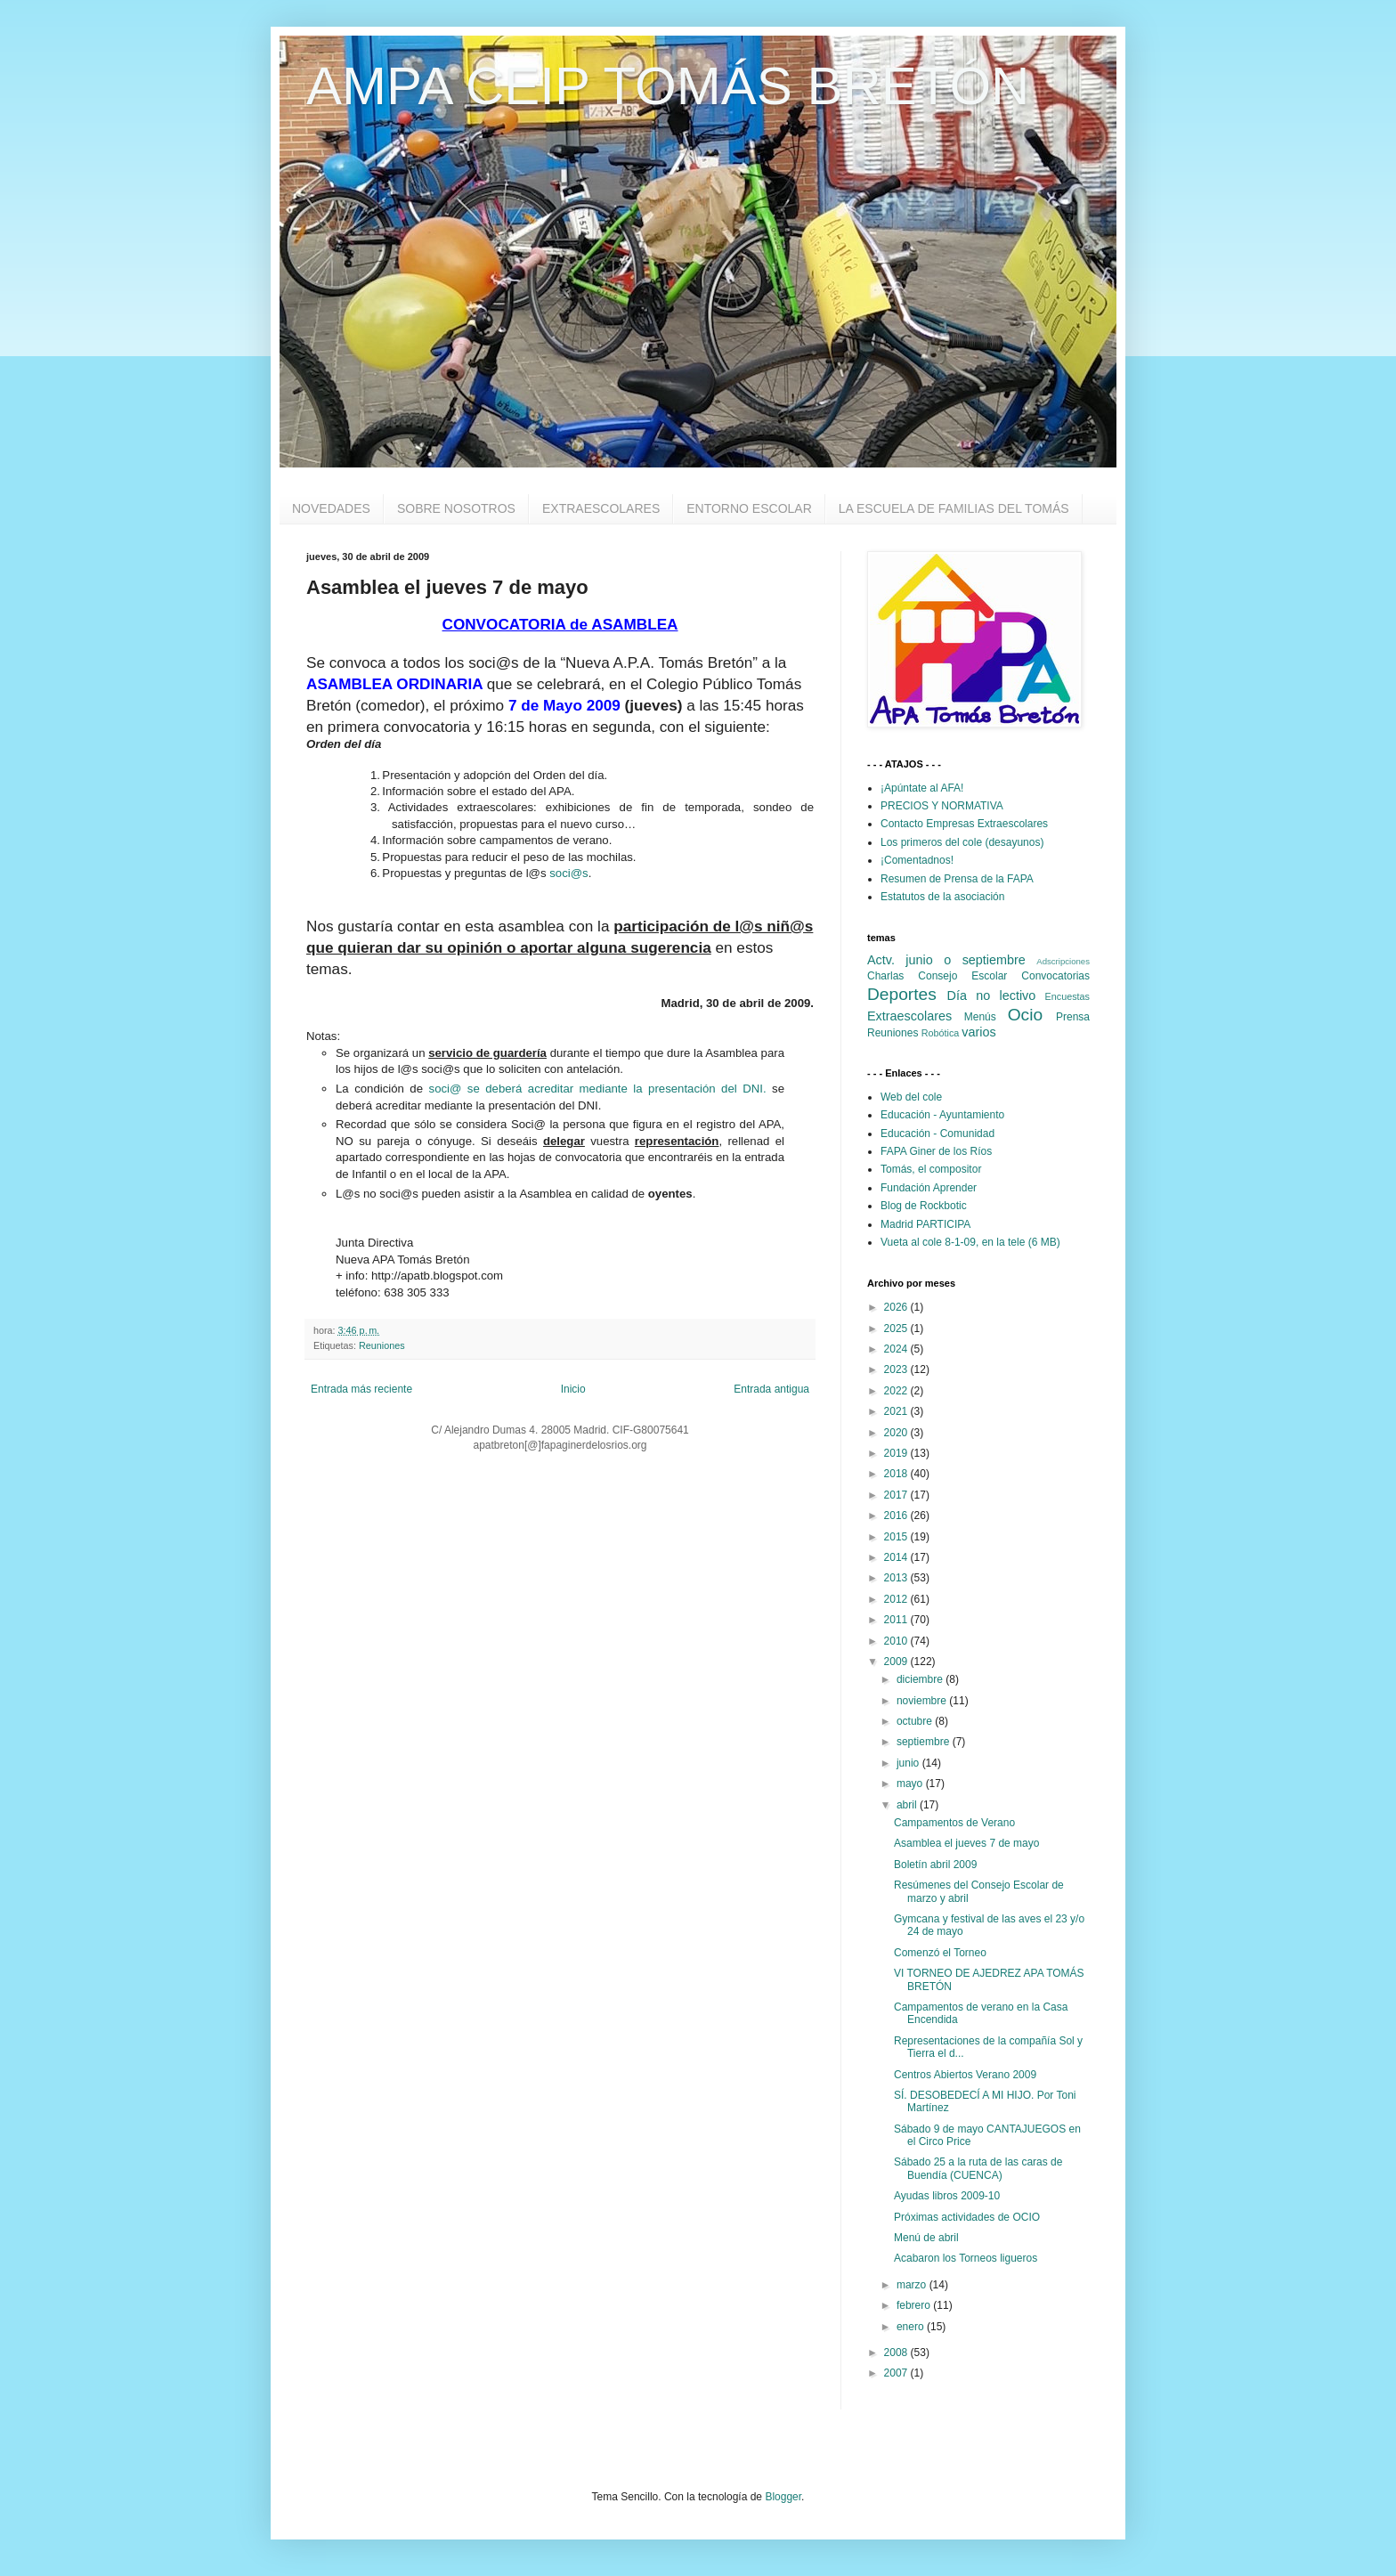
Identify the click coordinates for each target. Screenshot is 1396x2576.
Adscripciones (1063, 961)
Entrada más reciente (361, 1389)
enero (912, 2326)
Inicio (573, 1389)
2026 (897, 1307)
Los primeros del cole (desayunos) (962, 842)
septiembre (925, 1741)
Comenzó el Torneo (940, 1952)
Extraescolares (909, 1016)
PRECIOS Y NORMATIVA (942, 806)
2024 (897, 1349)
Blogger (783, 2497)
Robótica (940, 1033)
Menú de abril (926, 2237)
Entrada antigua (771, 1389)
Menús (980, 1017)
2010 (897, 1641)
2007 (897, 2373)
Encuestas (1067, 996)
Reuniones (382, 1345)
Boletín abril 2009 (935, 1864)
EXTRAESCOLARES (601, 508)
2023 (897, 1369)
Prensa (1073, 1017)
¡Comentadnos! (917, 860)
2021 (897, 1411)
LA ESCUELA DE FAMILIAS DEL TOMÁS (954, 508)
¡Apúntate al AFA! (922, 788)
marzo (913, 2285)
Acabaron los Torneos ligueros (965, 2258)
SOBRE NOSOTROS (456, 508)
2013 (897, 1578)
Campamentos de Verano (954, 1822)
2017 (897, 1495)
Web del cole (911, 1097)
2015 (897, 1537)
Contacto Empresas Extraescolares (964, 823)
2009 (897, 1661)
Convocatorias (1055, 976)
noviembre (923, 1700)
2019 (897, 1453)
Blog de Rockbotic (924, 1205)
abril (908, 1805)
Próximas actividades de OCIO (967, 2217)
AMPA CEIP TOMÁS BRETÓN (667, 86)
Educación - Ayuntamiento (942, 1115)
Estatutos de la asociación (942, 896)
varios (978, 1032)
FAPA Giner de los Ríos (936, 1151)
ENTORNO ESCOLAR (749, 508)
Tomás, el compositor (931, 1169)
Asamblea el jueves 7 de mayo (966, 1843)
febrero (915, 2305)
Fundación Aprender (929, 1188)
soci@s (568, 873)
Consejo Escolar (962, 976)
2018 (897, 1473)
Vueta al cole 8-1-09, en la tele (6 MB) (970, 1242)
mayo (911, 1783)
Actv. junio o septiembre (946, 960)
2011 (897, 1619)
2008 (897, 2352)
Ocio (1025, 1014)
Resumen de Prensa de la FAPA (957, 879)
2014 (897, 1557)
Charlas (885, 976)
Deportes (902, 994)
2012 (897, 1599)
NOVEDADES (331, 508)
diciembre (921, 1679)
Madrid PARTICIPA (925, 1224)
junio (909, 1763)
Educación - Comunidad (937, 1133)
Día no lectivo (991, 995)
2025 (897, 1328)
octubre (916, 1721)
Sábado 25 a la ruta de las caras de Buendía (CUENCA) (978, 2168)
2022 (897, 1391)
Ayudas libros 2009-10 (947, 2196)
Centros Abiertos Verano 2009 (965, 2074)
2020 (897, 1432)
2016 (897, 1515)
